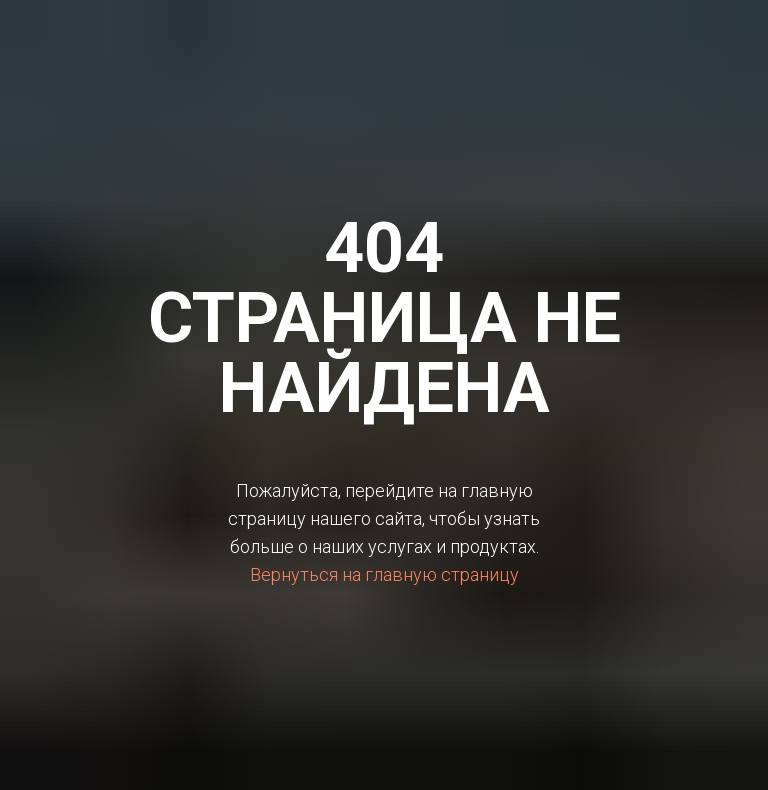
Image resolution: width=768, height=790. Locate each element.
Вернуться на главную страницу (384, 574)
